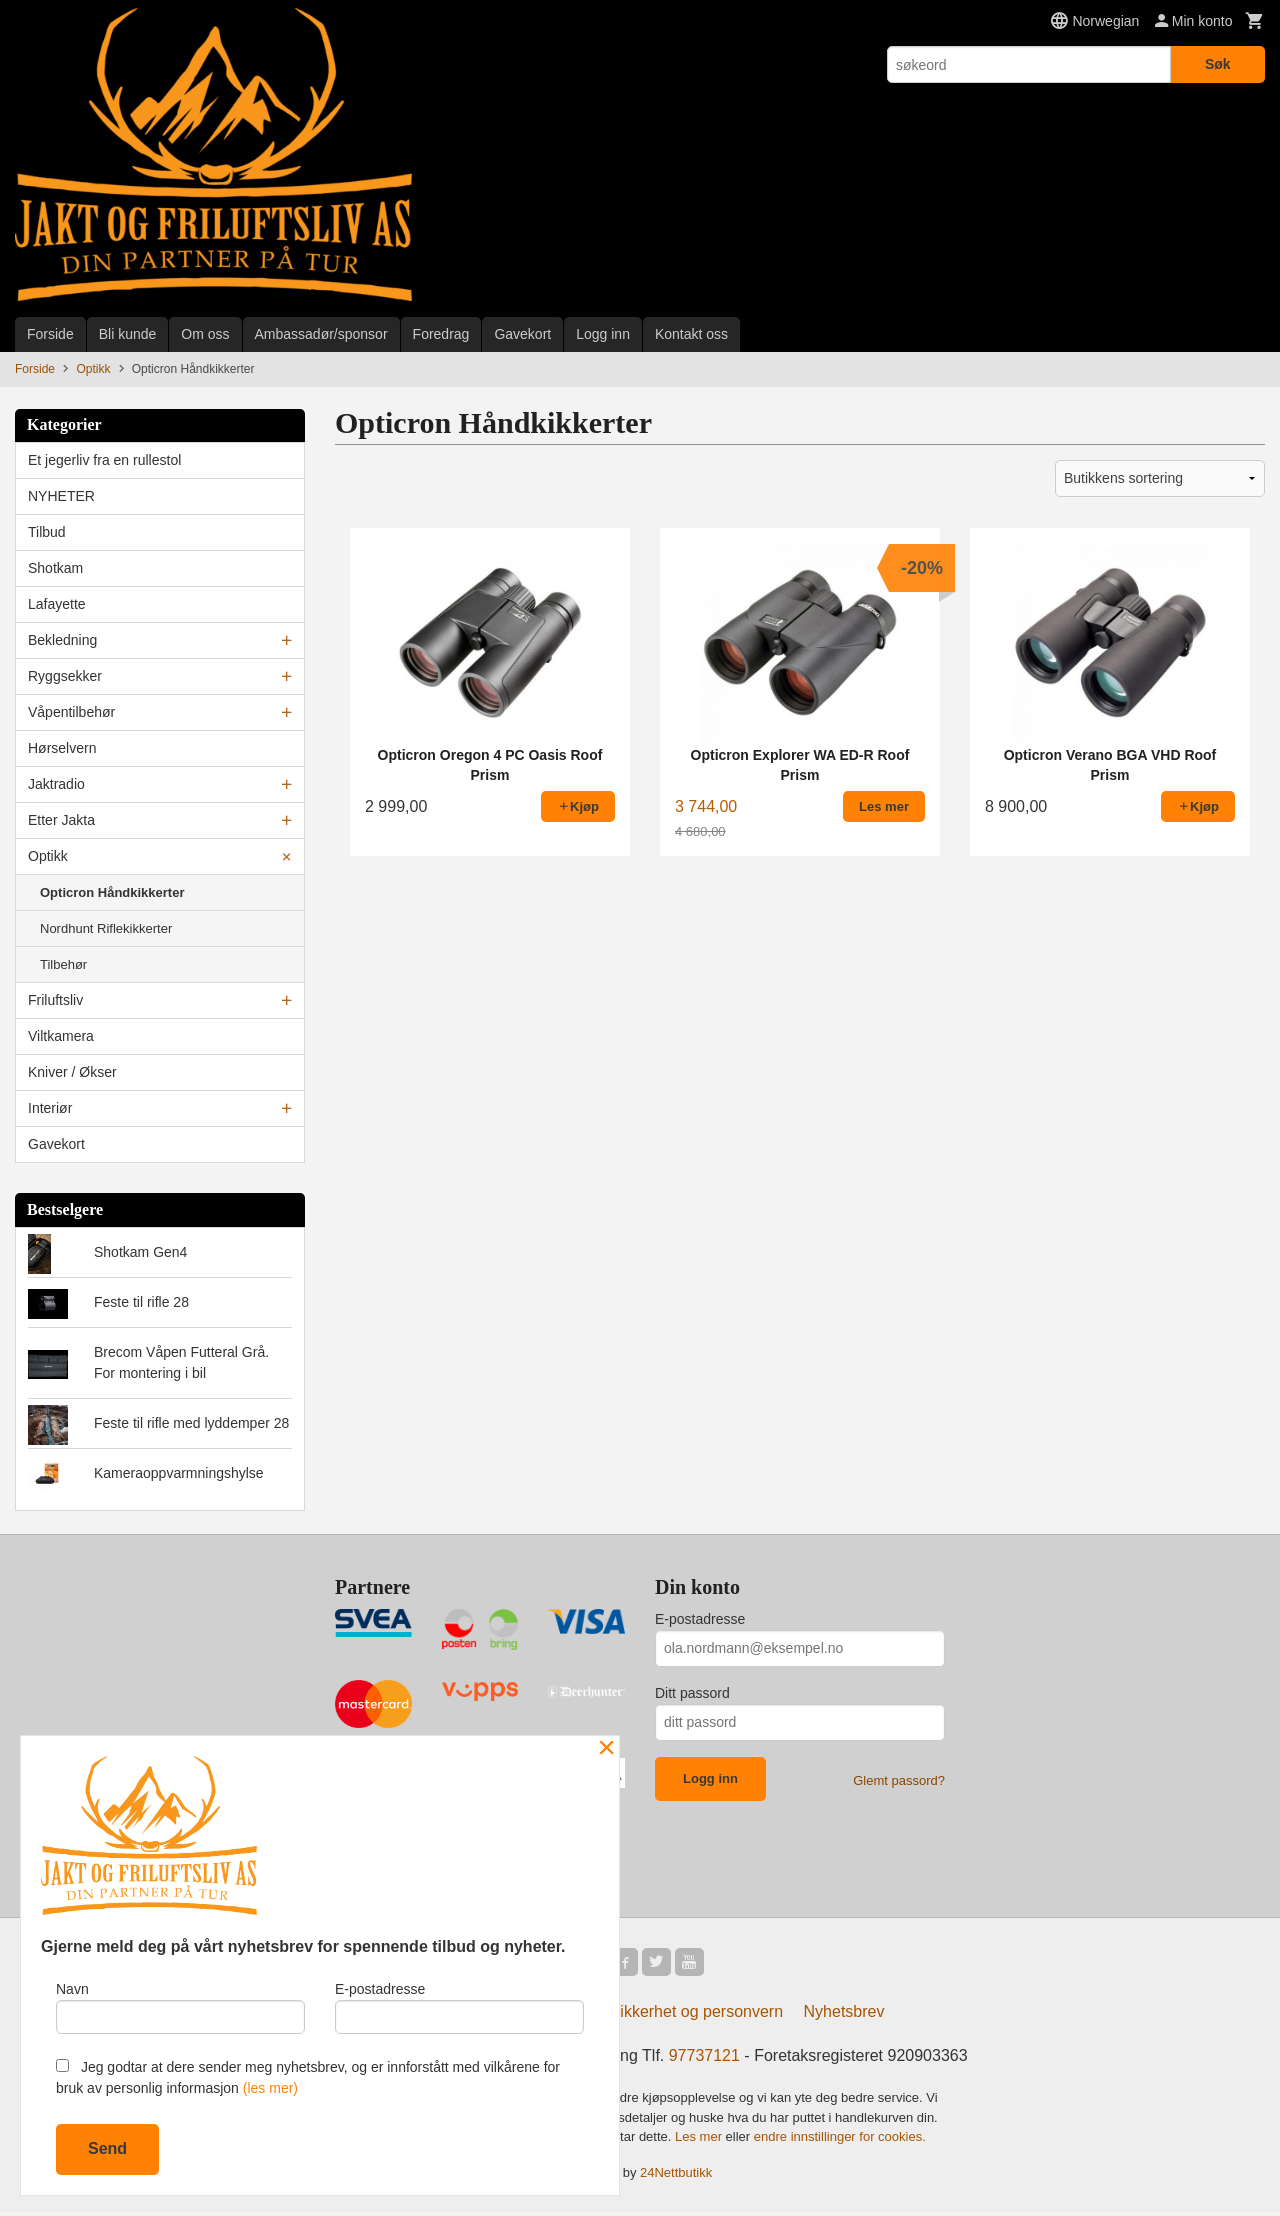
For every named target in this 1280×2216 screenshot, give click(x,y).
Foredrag (441, 334)
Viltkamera (61, 1036)
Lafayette (57, 604)
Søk (1218, 64)
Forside (50, 334)
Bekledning (62, 640)
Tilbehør (63, 964)
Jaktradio (56, 784)
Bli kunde (128, 334)
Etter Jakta (61, 820)
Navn (180, 2004)
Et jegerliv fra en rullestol (104, 460)
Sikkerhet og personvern (696, 2015)
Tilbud (47, 532)
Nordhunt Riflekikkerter (106, 928)
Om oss (205, 334)
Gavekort (522, 334)
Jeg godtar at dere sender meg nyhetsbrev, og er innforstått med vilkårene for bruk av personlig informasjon (308, 2077)
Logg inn (603, 334)
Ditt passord (692, 1693)
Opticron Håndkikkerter (112, 892)
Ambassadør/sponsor (321, 334)
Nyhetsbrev (844, 2015)
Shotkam (55, 568)
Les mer (700, 2140)
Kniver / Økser (72, 1072)
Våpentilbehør (71, 712)
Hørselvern (62, 748)
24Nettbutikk (676, 2175)
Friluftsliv (55, 1000)
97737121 (704, 2059)
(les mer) (270, 2088)
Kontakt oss (691, 334)
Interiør (50, 1108)
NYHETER (61, 496)
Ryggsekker (65, 676)
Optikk (48, 856)
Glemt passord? (899, 1780)
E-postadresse (700, 1619)
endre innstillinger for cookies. (840, 2140)
